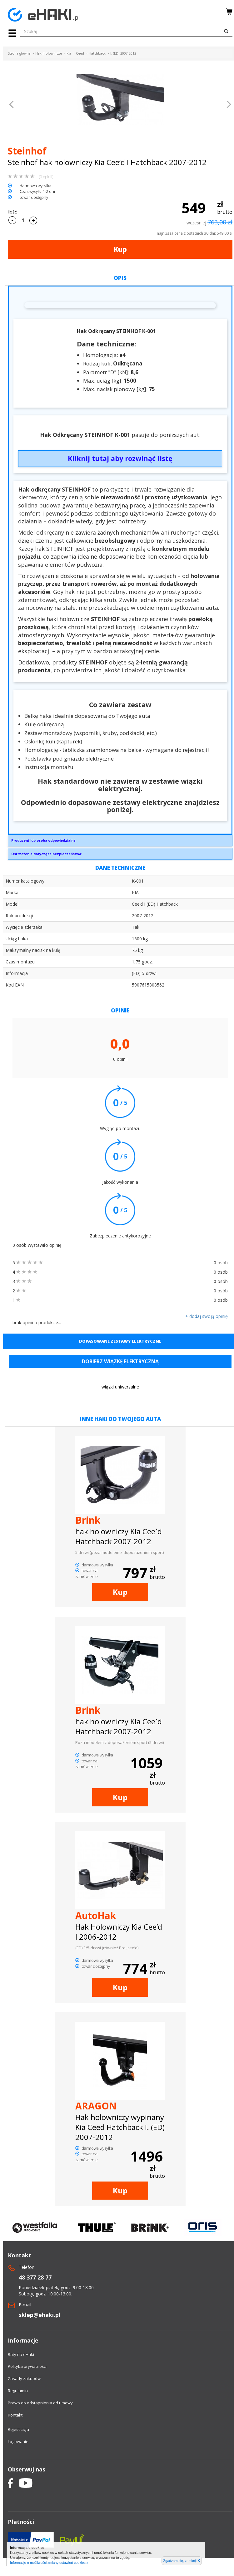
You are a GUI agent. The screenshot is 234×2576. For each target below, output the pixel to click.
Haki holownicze (48, 53)
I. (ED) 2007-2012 (123, 53)
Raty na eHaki (21, 2354)
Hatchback (97, 53)
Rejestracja (18, 2429)
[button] (12, 105)
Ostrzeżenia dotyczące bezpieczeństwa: (46, 853)
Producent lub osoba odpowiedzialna (43, 840)
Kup (120, 249)
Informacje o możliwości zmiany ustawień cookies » (49, 2562)
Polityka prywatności (27, 2366)
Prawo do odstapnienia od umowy (40, 2403)
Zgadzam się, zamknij (181, 2561)
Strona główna (19, 53)
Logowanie (18, 2441)
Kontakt (15, 2415)
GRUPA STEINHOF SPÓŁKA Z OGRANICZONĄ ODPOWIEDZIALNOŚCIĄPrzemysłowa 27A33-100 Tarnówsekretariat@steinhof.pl (120, 842)
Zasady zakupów (24, 2378)
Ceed (80, 53)
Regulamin (18, 2390)
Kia (69, 53)
